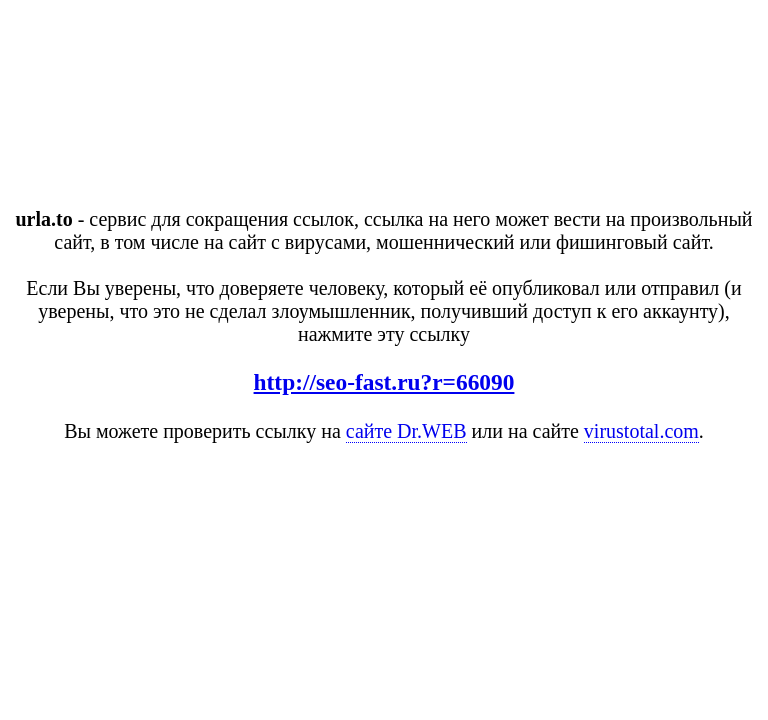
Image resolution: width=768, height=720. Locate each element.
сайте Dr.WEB (406, 431)
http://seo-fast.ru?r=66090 (384, 382)
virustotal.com (641, 431)
